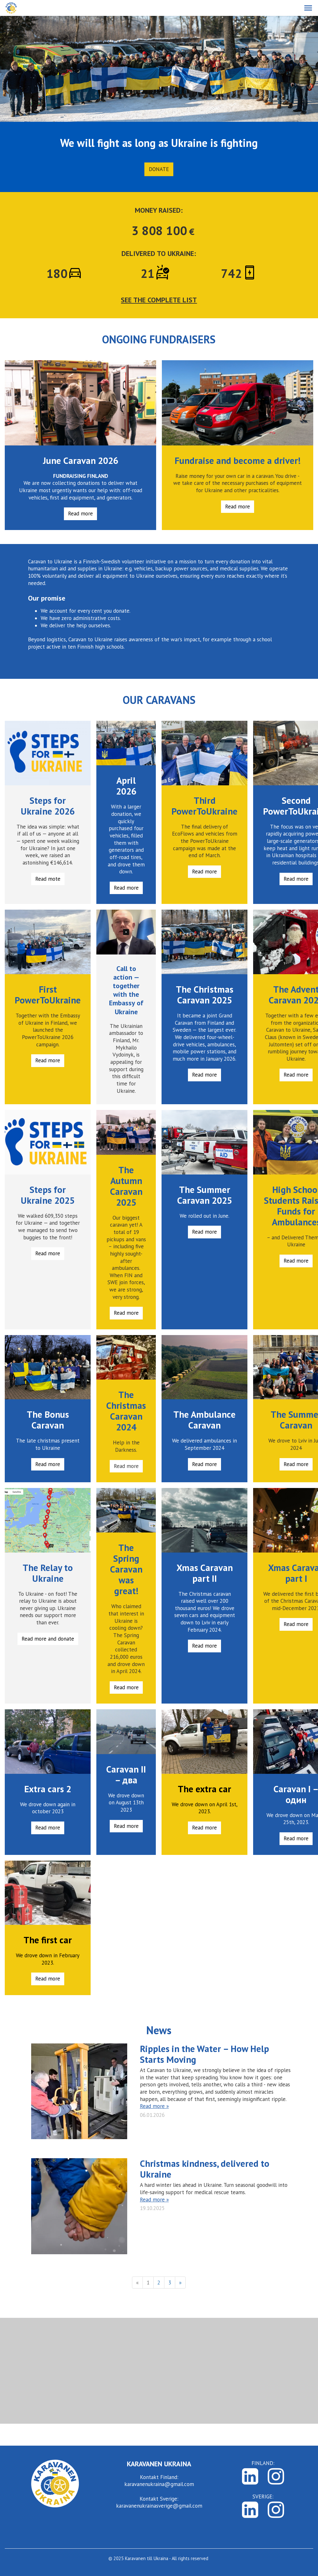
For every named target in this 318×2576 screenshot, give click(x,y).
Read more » (154, 2106)
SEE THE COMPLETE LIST (159, 299)
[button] (308, 8)
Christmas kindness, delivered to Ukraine (204, 2169)
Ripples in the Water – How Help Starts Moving (204, 2054)
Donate (159, 169)
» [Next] (180, 2282)
